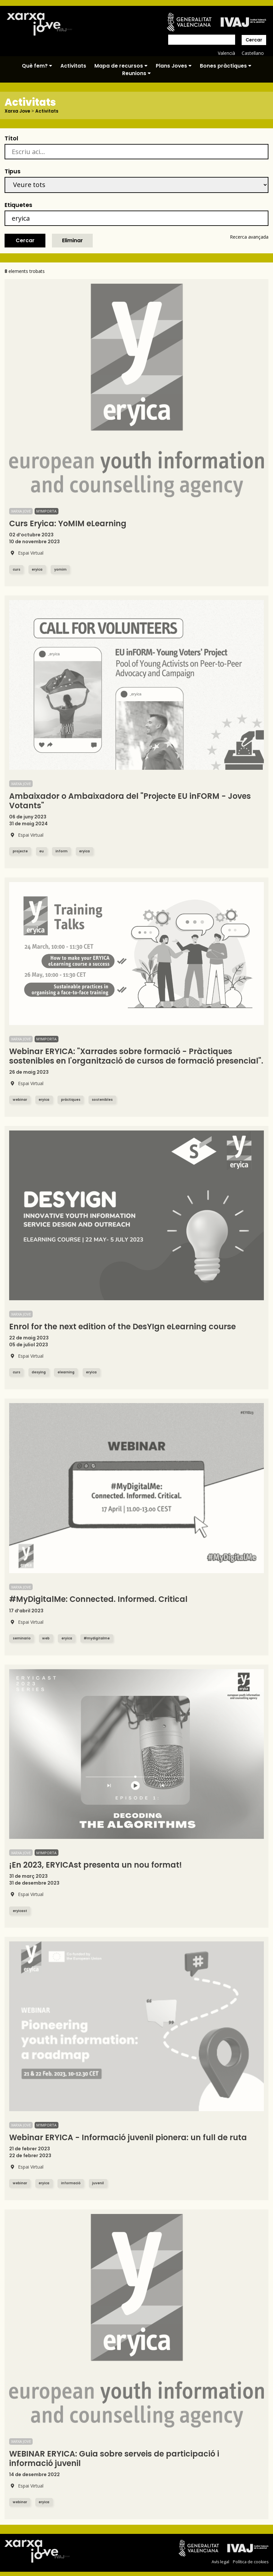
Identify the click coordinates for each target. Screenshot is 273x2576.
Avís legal (220, 2562)
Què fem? (37, 65)
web (47, 1638)
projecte (21, 850)
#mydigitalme (101, 1638)
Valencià (226, 53)
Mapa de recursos (121, 65)
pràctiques (74, 1099)
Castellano (252, 53)
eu (43, 850)
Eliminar (72, 240)
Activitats (73, 65)
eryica (38, 569)
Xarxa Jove (18, 111)
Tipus (13, 171)
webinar (20, 1099)
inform (64, 850)
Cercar (254, 40)
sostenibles (107, 1099)
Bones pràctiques (225, 65)
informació (74, 2183)
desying (39, 1371)
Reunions (136, 73)
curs (17, 569)
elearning (68, 1371)
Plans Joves (174, 65)
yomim (62, 569)
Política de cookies (250, 2562)
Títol (11, 138)
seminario (22, 1638)
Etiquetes (18, 205)
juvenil (102, 2183)
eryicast (20, 1910)
